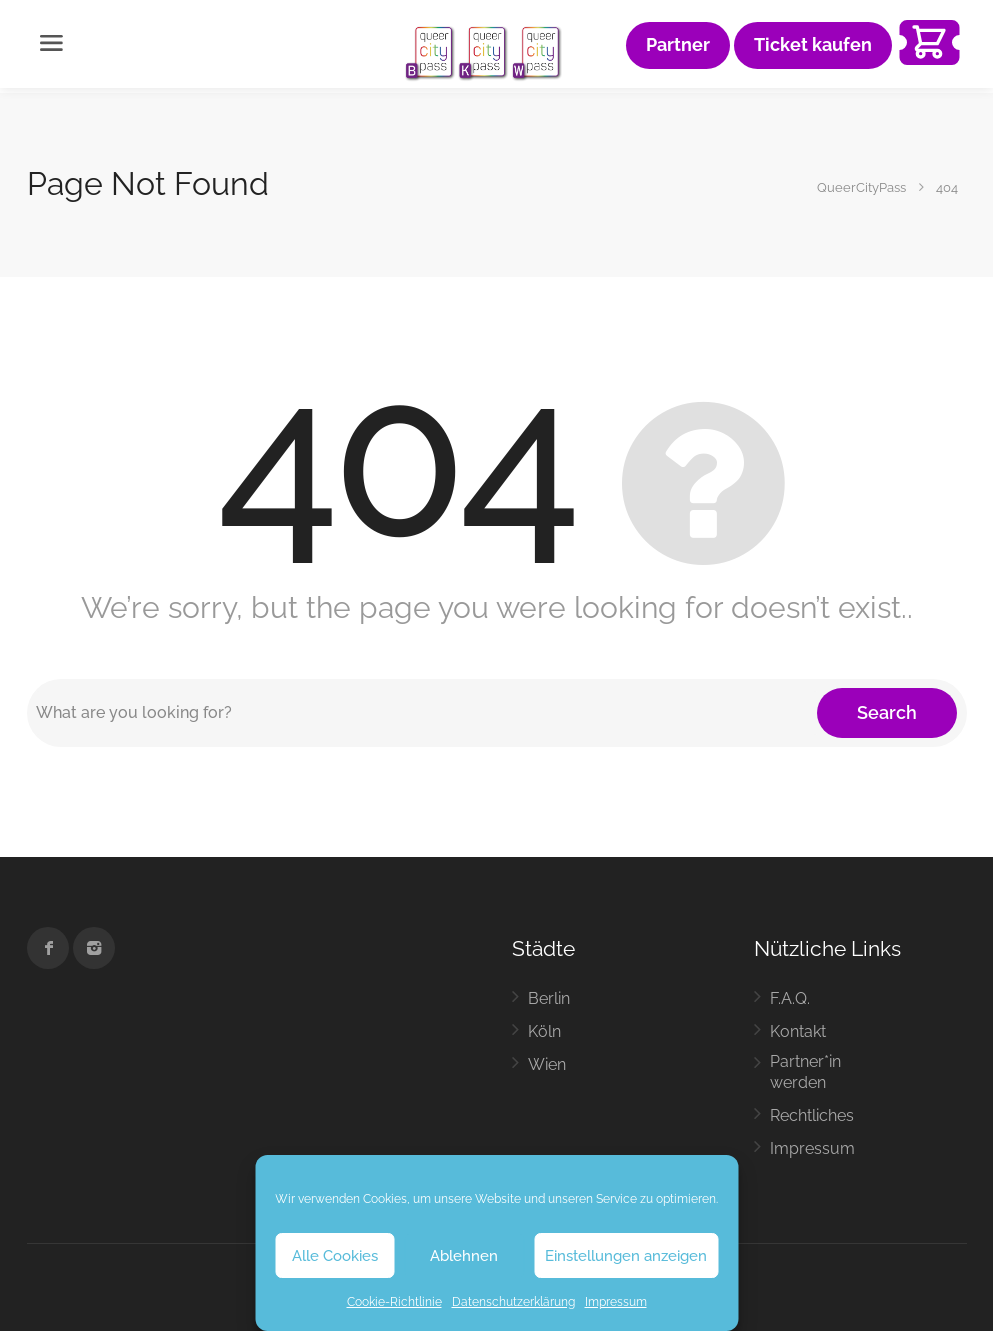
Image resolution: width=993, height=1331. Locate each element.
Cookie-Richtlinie (394, 1302)
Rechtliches (812, 1115)
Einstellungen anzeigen (626, 1256)
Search (887, 712)
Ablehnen (464, 1256)
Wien (547, 1064)
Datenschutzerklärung (513, 1302)
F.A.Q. (790, 998)
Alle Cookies (335, 1256)
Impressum (616, 1302)
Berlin (549, 998)
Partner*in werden (805, 1072)
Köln (544, 1031)
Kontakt (798, 1031)
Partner (678, 45)
